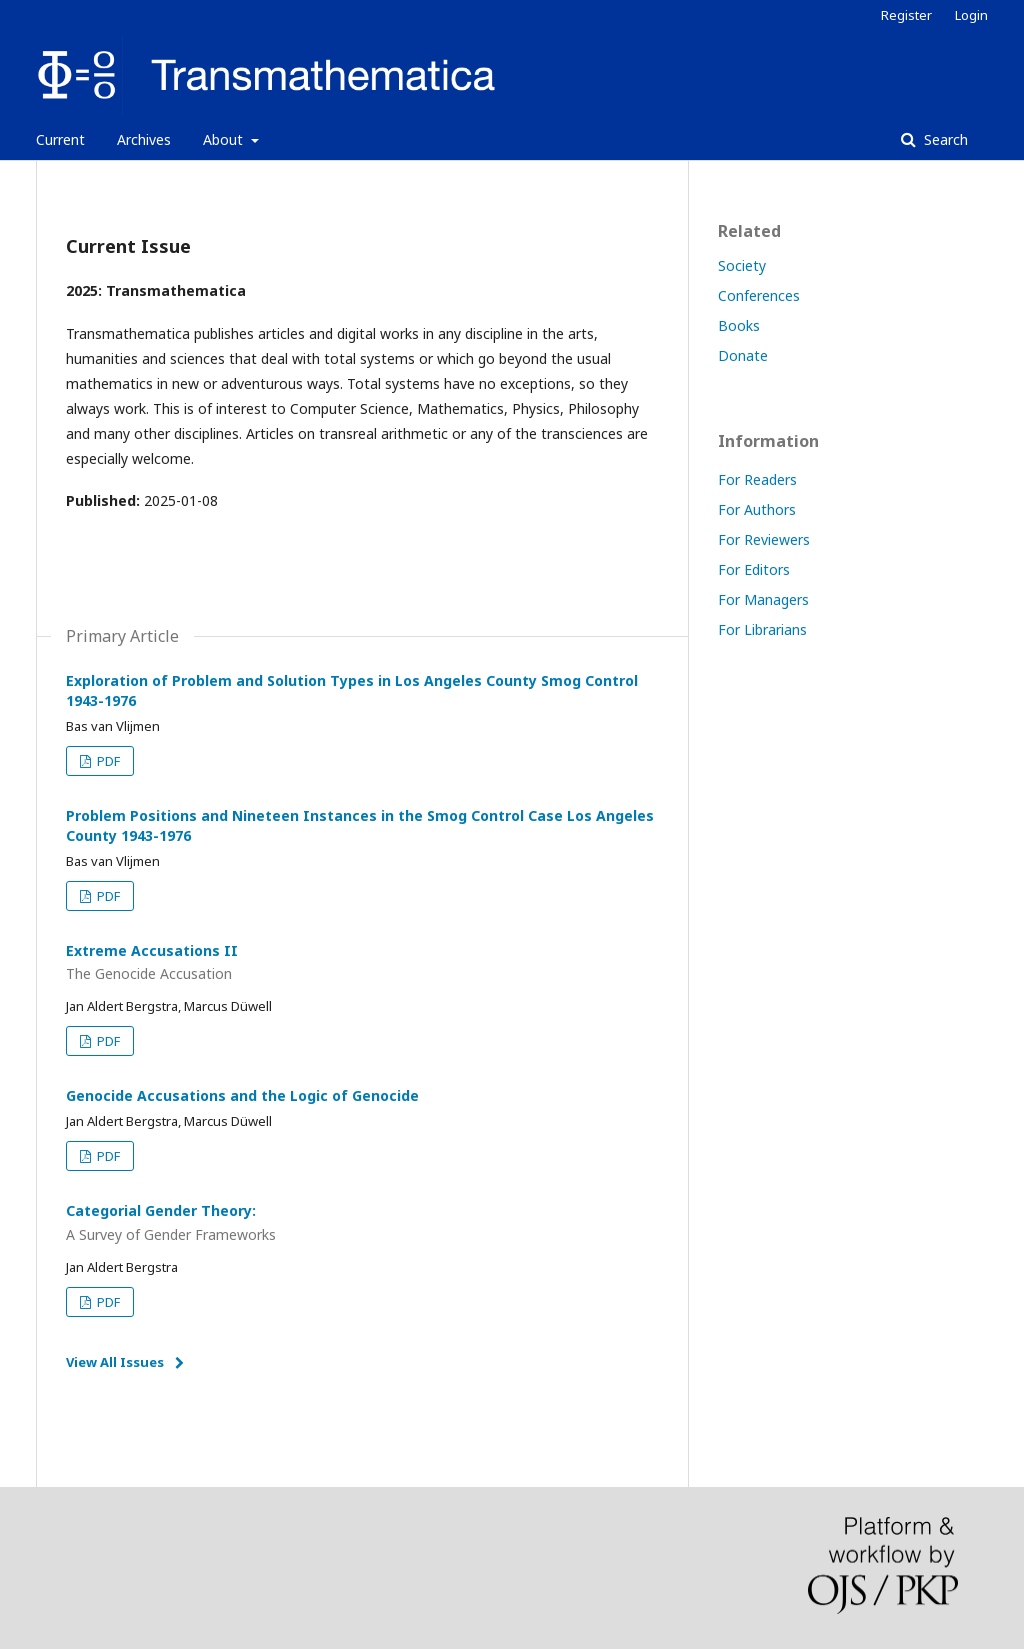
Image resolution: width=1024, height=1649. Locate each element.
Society (742, 265)
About (225, 139)
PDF (107, 761)
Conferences (759, 295)
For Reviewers (764, 539)
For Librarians (762, 629)
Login (971, 15)
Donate (743, 355)
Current (60, 139)
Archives (144, 139)
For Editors (754, 569)
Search (944, 139)
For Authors (757, 509)
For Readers (757, 479)
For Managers (763, 599)
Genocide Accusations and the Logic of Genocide (242, 1095)
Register (906, 15)
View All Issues (115, 1362)
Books (739, 325)
